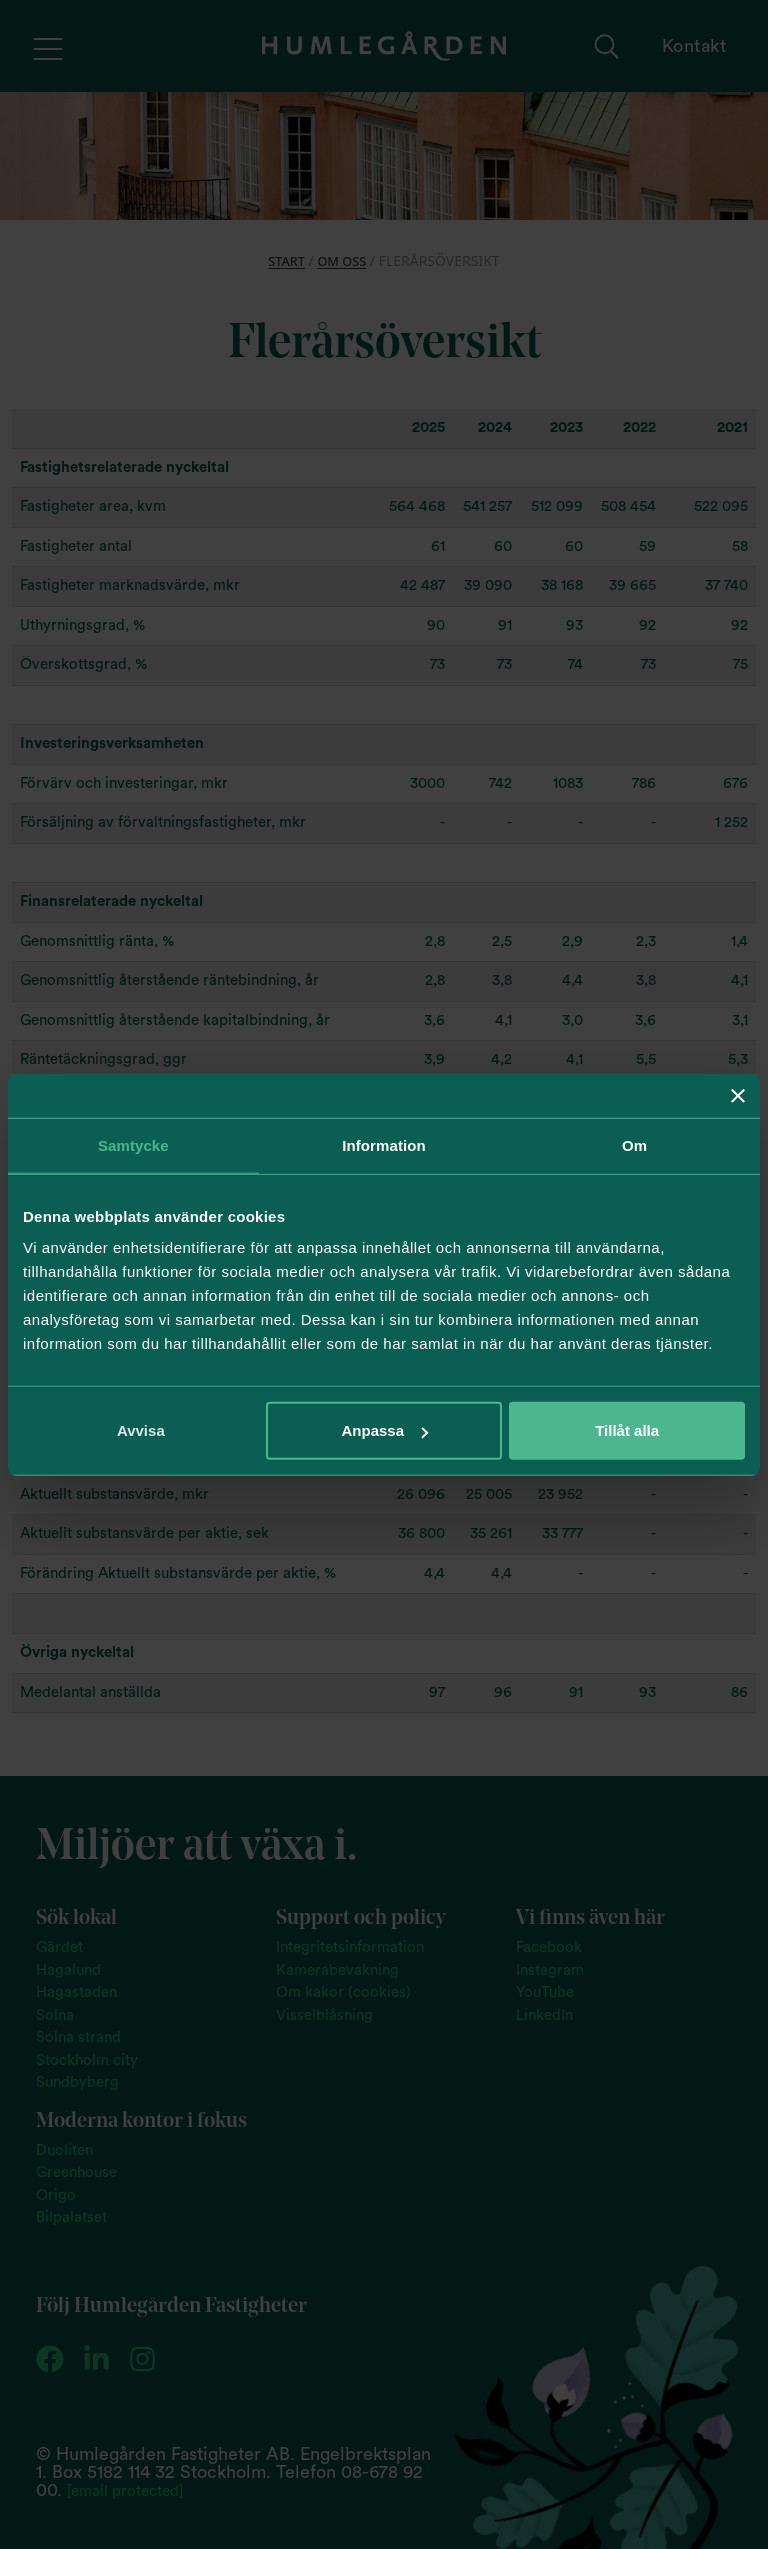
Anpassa (384, 1430)
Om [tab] (634, 1144)
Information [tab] (384, 1144)
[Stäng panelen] (738, 1095)
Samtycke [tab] (133, 1144)
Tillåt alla (627, 1430)
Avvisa (141, 1430)
